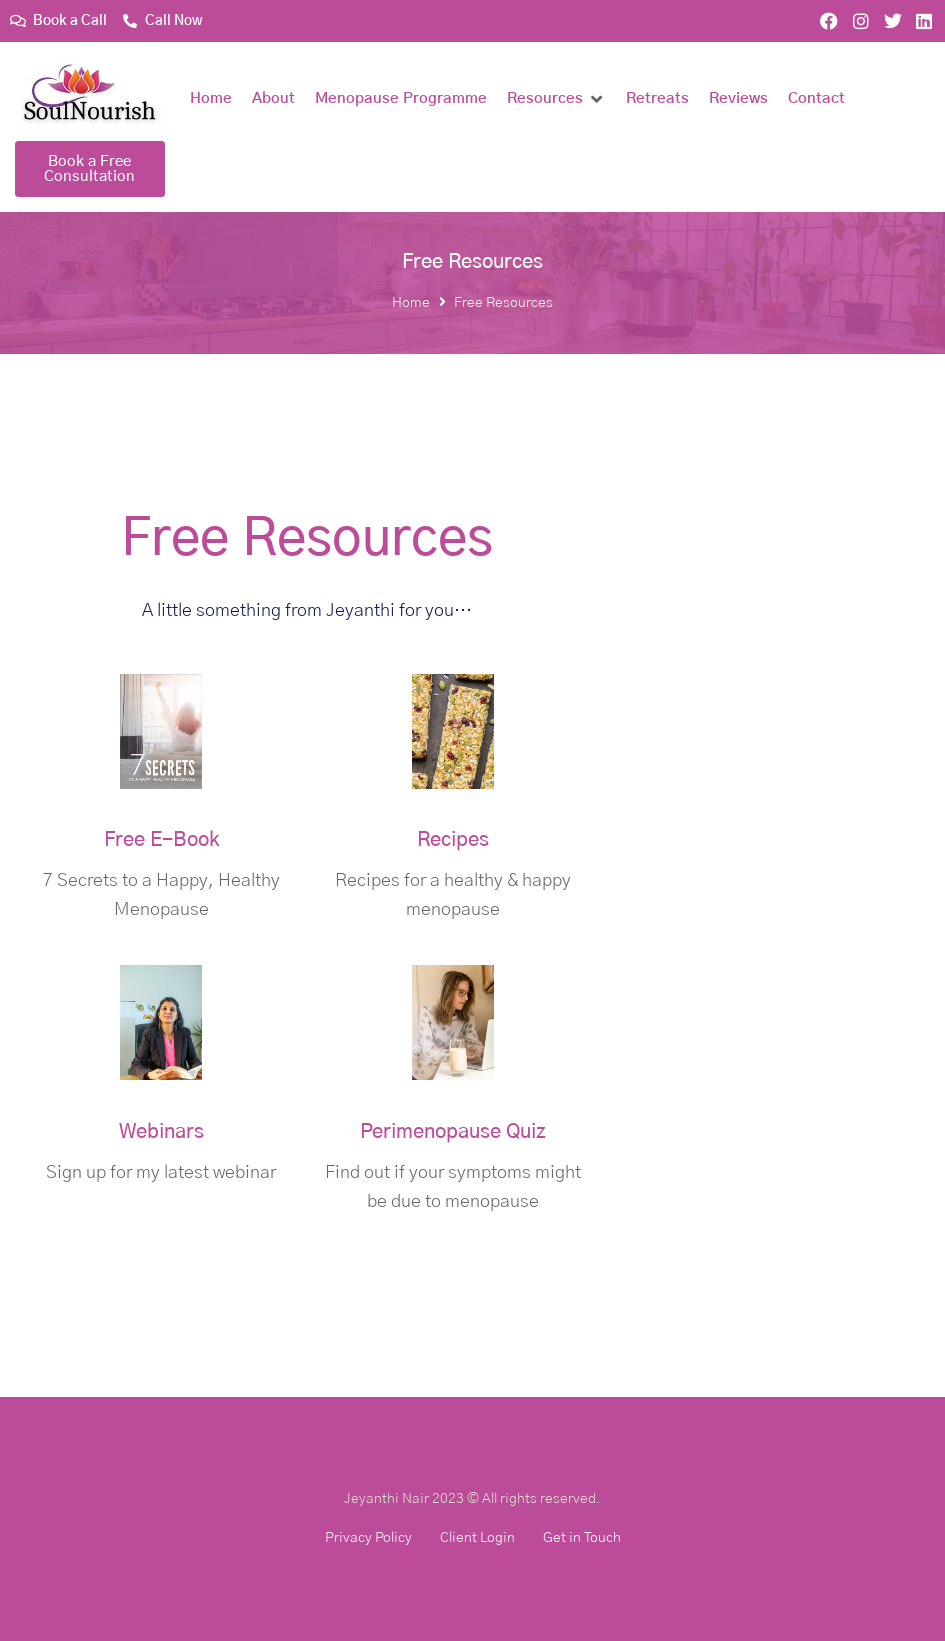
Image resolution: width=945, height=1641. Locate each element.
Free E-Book (161, 840)
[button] (556, 99)
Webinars (161, 1132)
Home (411, 303)
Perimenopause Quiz (453, 1132)
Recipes (453, 840)
